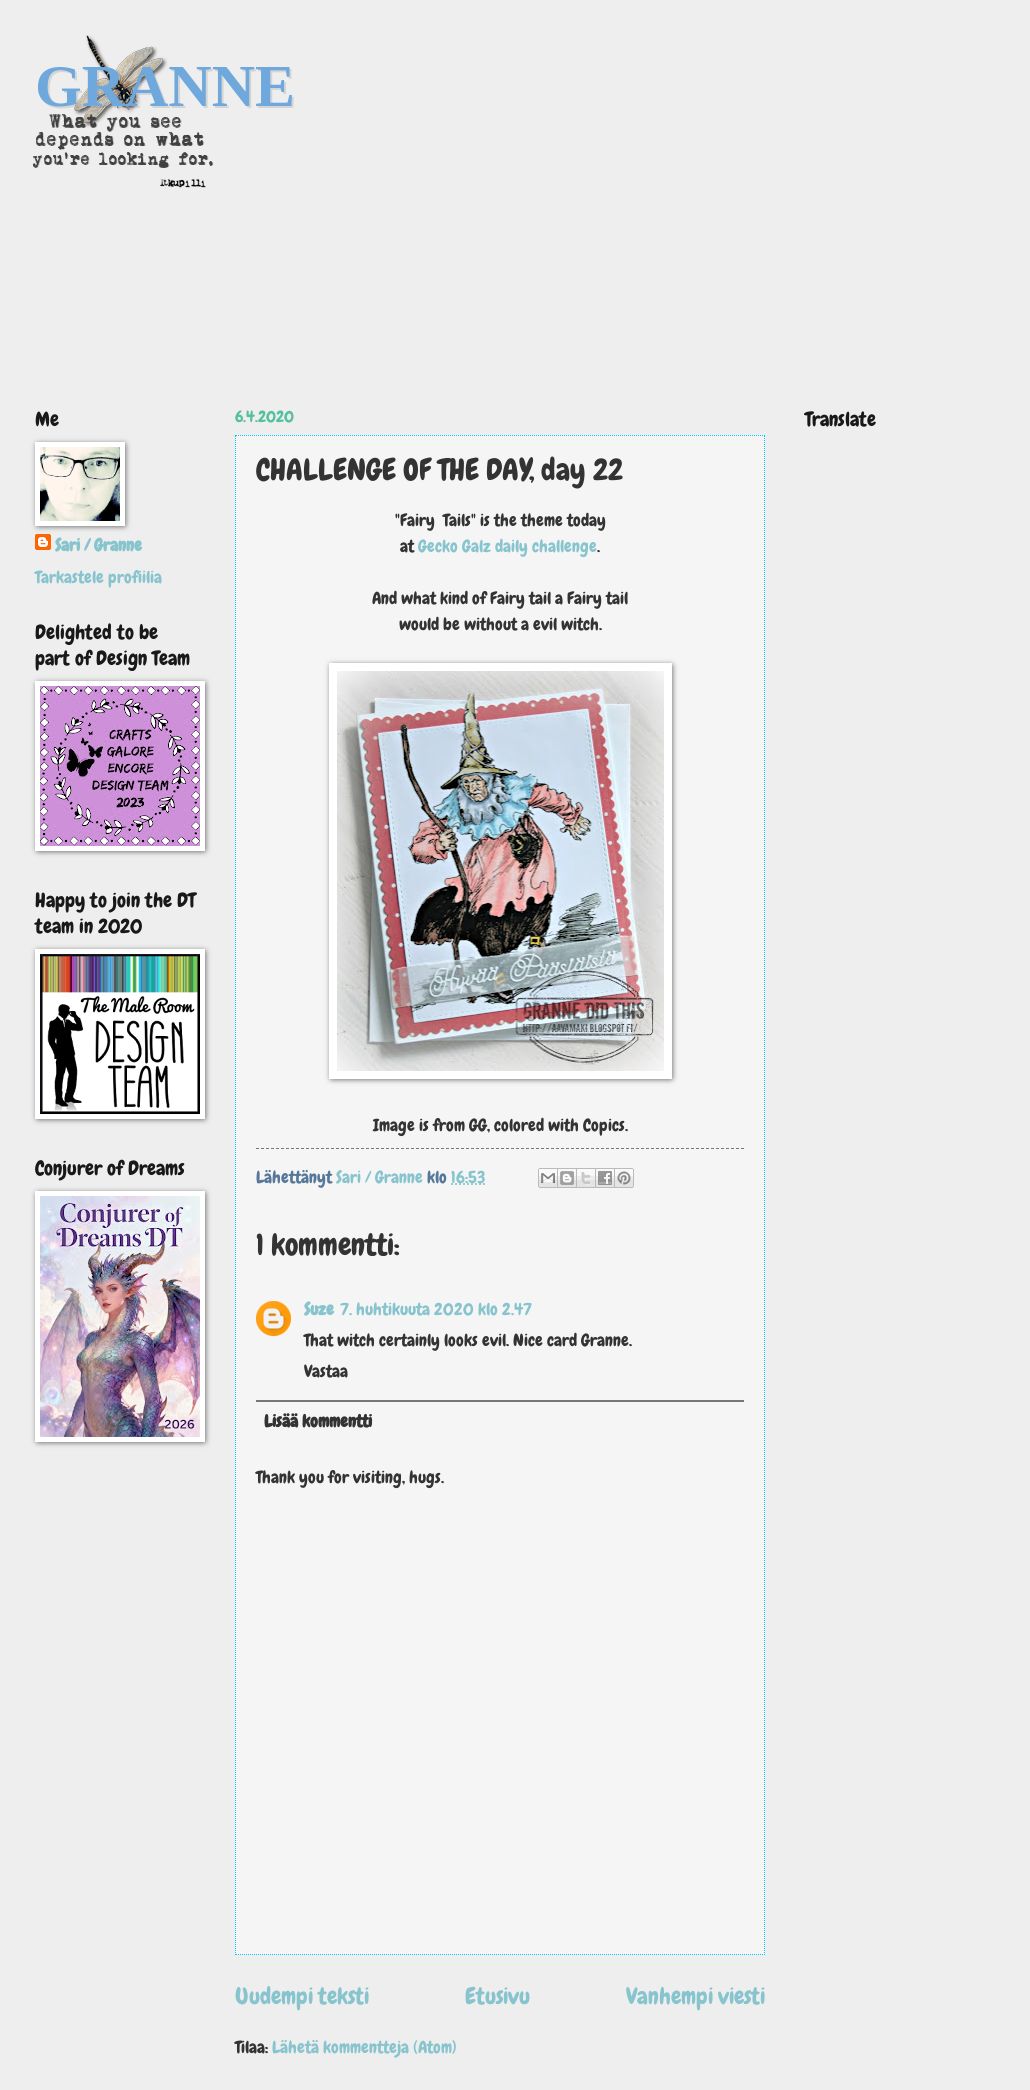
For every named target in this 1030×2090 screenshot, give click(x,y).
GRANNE (165, 86)
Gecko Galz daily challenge (507, 546)
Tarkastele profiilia (98, 577)
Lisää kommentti (318, 1421)
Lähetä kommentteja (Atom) (364, 2047)
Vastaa (326, 1371)
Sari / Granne (98, 545)
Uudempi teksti (302, 1996)
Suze (319, 1309)
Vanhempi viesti (695, 1996)
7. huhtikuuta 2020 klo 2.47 (436, 1309)
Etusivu (497, 1996)
